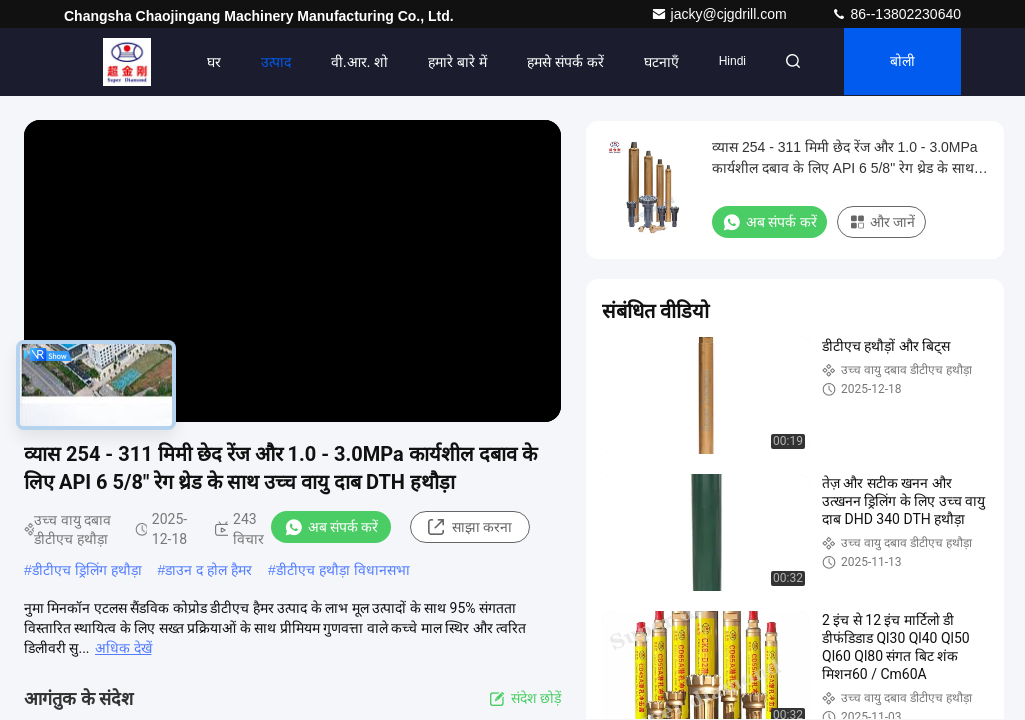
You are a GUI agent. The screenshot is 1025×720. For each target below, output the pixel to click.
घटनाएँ (655, 62)
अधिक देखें (123, 648)
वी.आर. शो (353, 62)
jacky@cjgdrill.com (721, 14)
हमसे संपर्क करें (559, 62)
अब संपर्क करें (331, 527)
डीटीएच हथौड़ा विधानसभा (343, 570)
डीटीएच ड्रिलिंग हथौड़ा (87, 570)
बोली (900, 62)
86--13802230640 (896, 14)
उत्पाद (269, 62)
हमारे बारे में (451, 62)
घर (207, 62)
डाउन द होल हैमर (208, 570)
